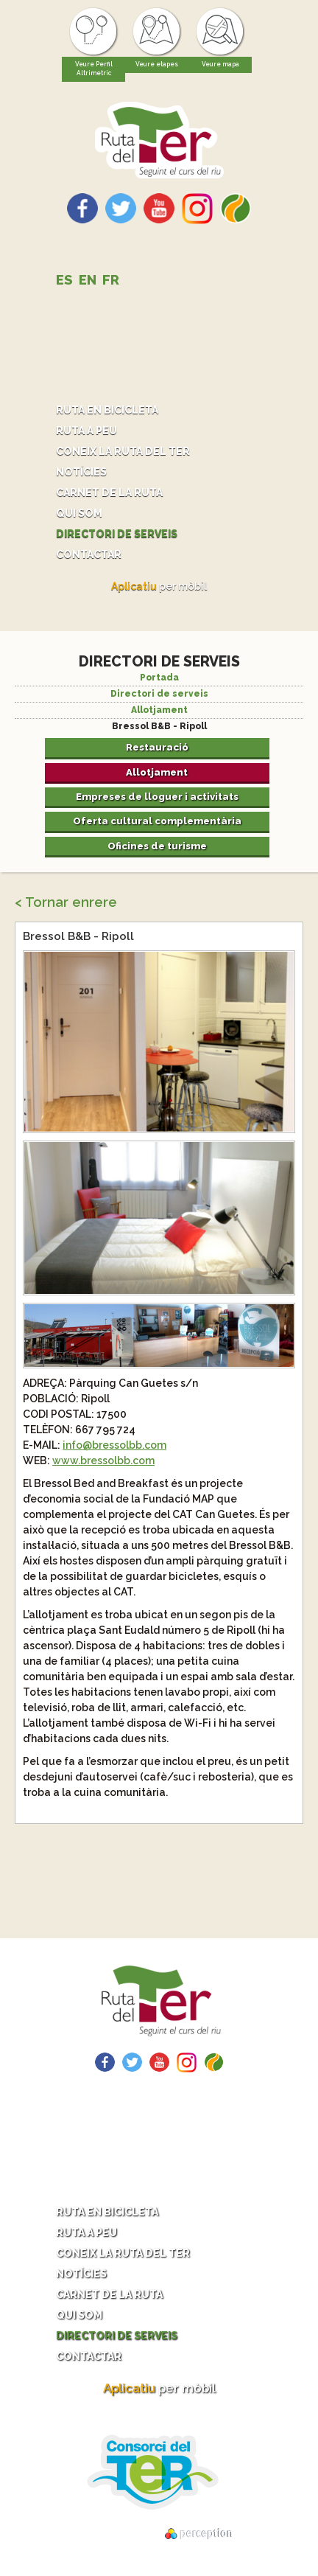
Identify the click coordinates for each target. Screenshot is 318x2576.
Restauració (157, 747)
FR (110, 280)
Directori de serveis (116, 534)
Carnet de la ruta (109, 492)
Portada (159, 677)
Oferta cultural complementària (157, 820)
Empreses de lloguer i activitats (157, 796)
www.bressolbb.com (103, 1460)
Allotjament (159, 710)
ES (64, 280)
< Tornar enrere (66, 902)
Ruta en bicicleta (107, 410)
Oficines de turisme (157, 846)
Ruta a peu (86, 430)
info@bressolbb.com (114, 1445)
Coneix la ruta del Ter (123, 451)
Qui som (79, 513)
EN (87, 280)
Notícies (81, 472)
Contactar (88, 554)
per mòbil (159, 586)
